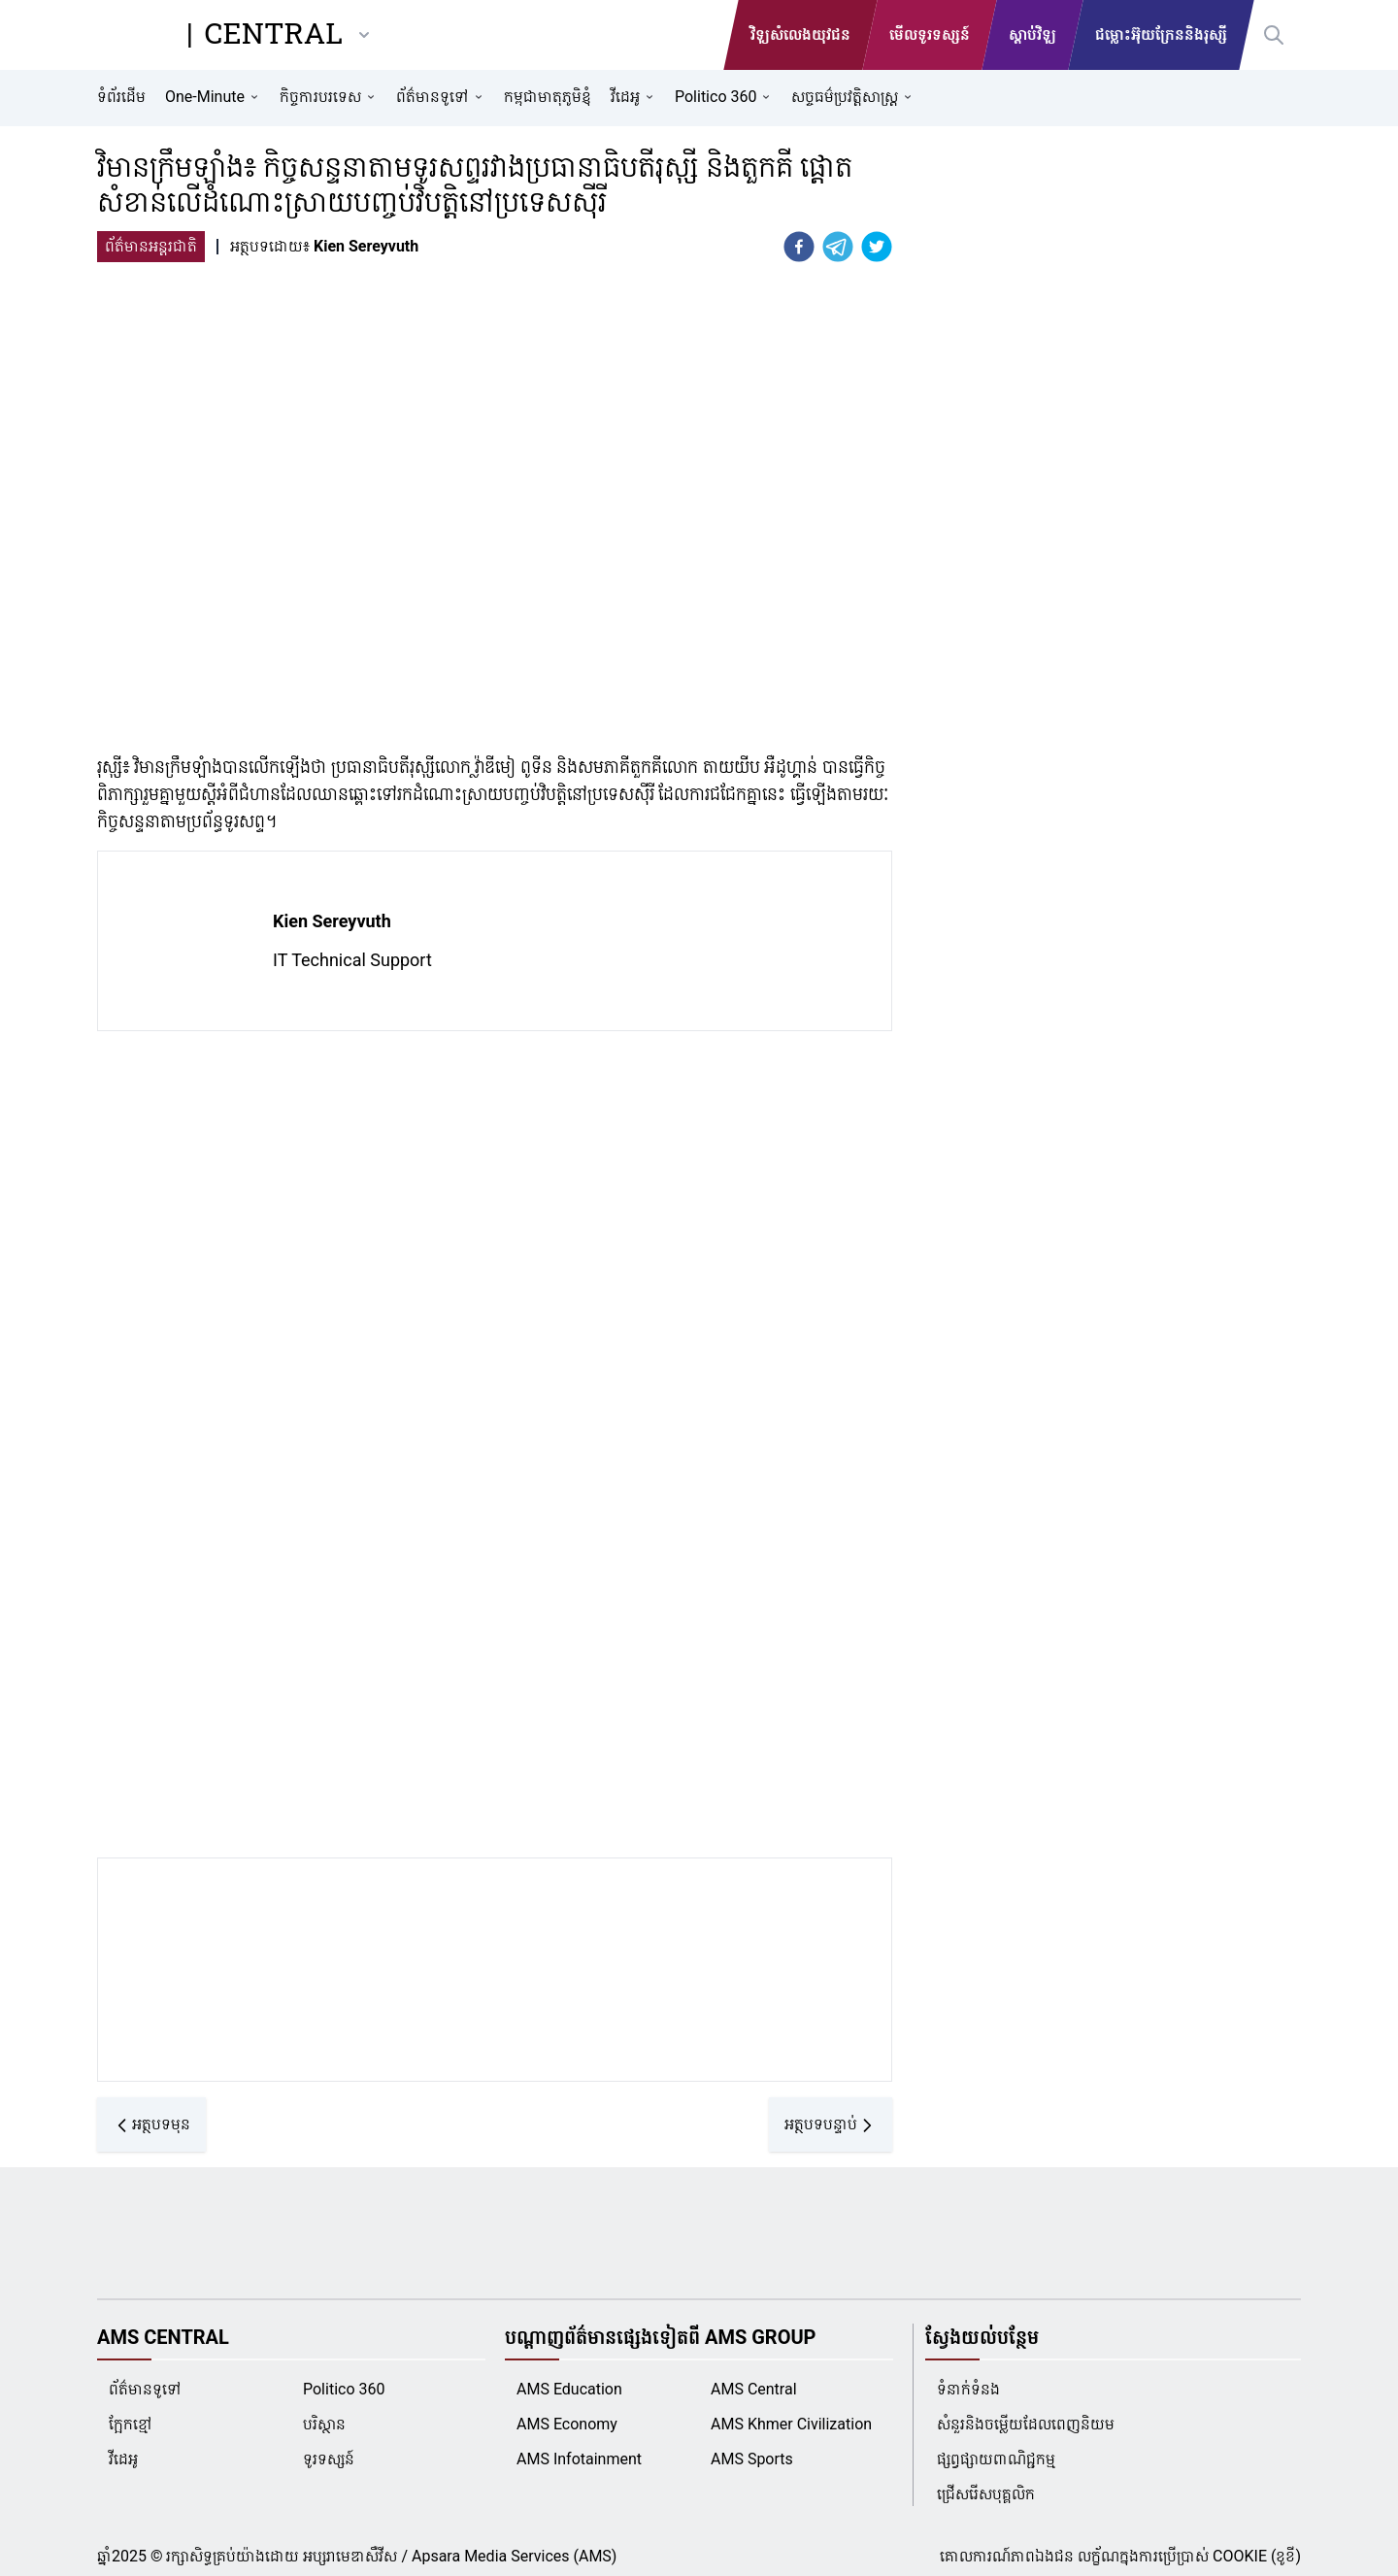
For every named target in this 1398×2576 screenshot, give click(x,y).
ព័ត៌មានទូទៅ (145, 2389)
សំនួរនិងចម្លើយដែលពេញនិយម (1026, 2424)
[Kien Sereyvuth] (364, 246)
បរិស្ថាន (324, 2424)
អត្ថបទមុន (151, 2125)
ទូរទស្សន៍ (328, 2459)
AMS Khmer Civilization (791, 2424)
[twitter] (876, 246)
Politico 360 (343, 2389)
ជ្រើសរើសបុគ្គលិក (986, 2494)
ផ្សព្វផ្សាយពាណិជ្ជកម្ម (996, 2459)
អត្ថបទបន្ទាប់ (830, 2125)
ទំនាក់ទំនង (968, 2389)
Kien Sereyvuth (332, 921)
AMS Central (754, 2389)
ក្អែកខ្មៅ (130, 2424)
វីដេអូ (123, 2459)
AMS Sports (752, 2459)
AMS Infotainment (579, 2459)
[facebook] (799, 246)
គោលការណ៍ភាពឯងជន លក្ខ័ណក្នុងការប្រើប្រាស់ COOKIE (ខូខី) (1120, 2556)
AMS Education (569, 2389)
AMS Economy (566, 2424)
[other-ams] (364, 35)
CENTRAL (274, 34)
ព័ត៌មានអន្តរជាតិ (151, 246)
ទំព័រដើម (121, 96)
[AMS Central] (136, 34)
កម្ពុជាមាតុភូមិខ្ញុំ (547, 96)
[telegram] (837, 246)
